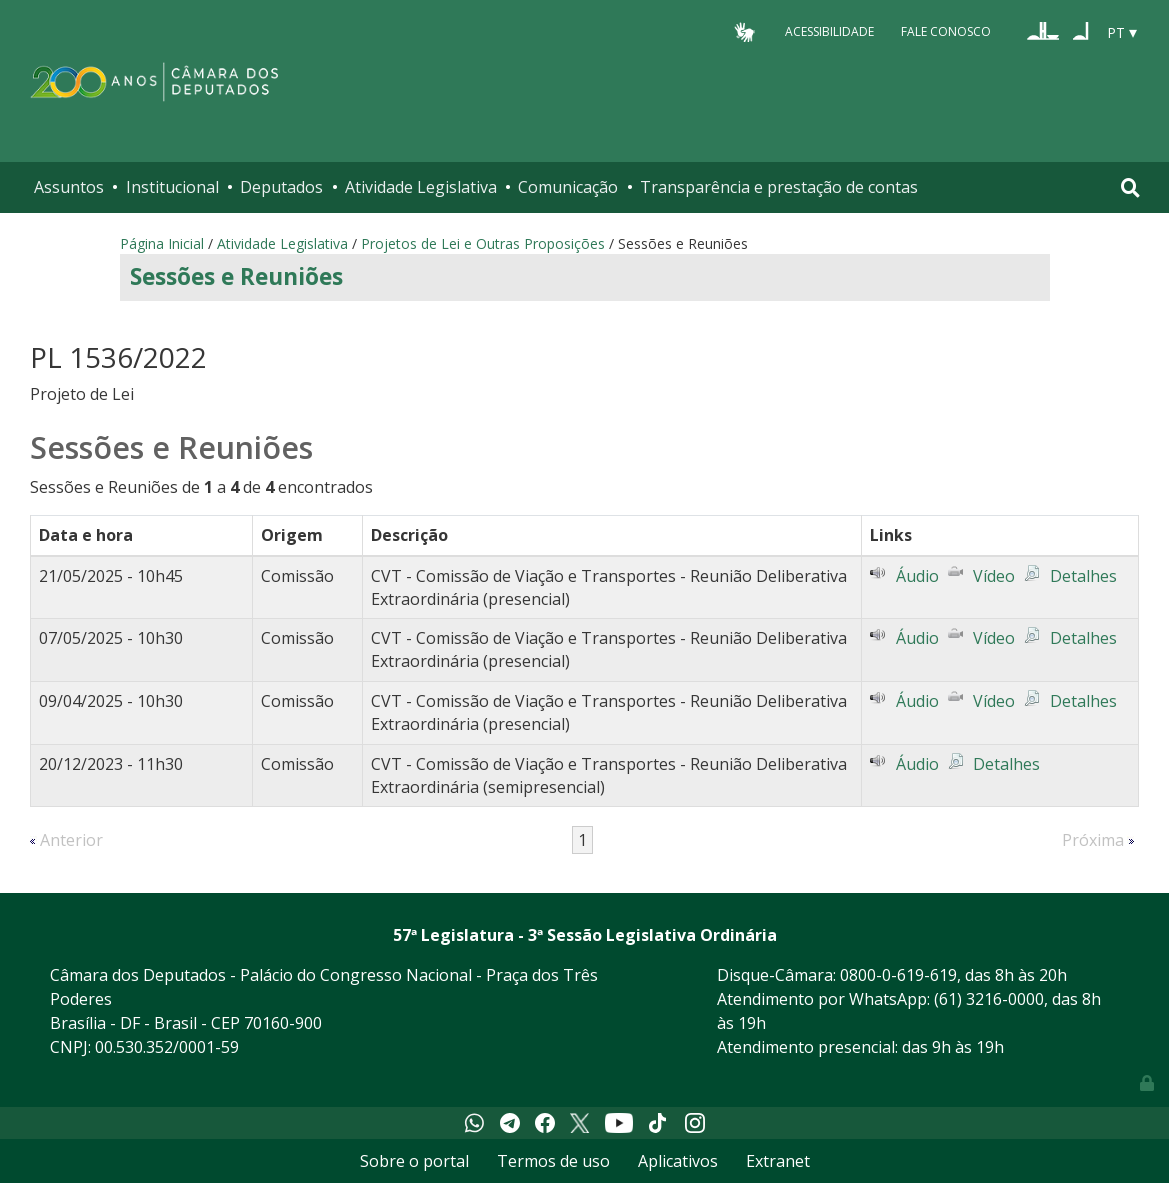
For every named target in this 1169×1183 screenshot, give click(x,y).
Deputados (281, 187)
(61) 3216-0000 (989, 999)
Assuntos (69, 187)
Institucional (172, 187)
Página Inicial (162, 243)
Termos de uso (553, 1161)
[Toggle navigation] (1130, 187)
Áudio (917, 576)
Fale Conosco (946, 31)
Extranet (778, 1161)
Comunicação (568, 187)
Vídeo (994, 576)
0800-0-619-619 (898, 975)
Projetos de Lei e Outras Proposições (483, 243)
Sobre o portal (414, 1161)
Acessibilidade (829, 31)
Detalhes (1083, 576)
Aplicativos (678, 1161)
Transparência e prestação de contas (779, 187)
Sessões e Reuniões (236, 276)
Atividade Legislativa (421, 187)
